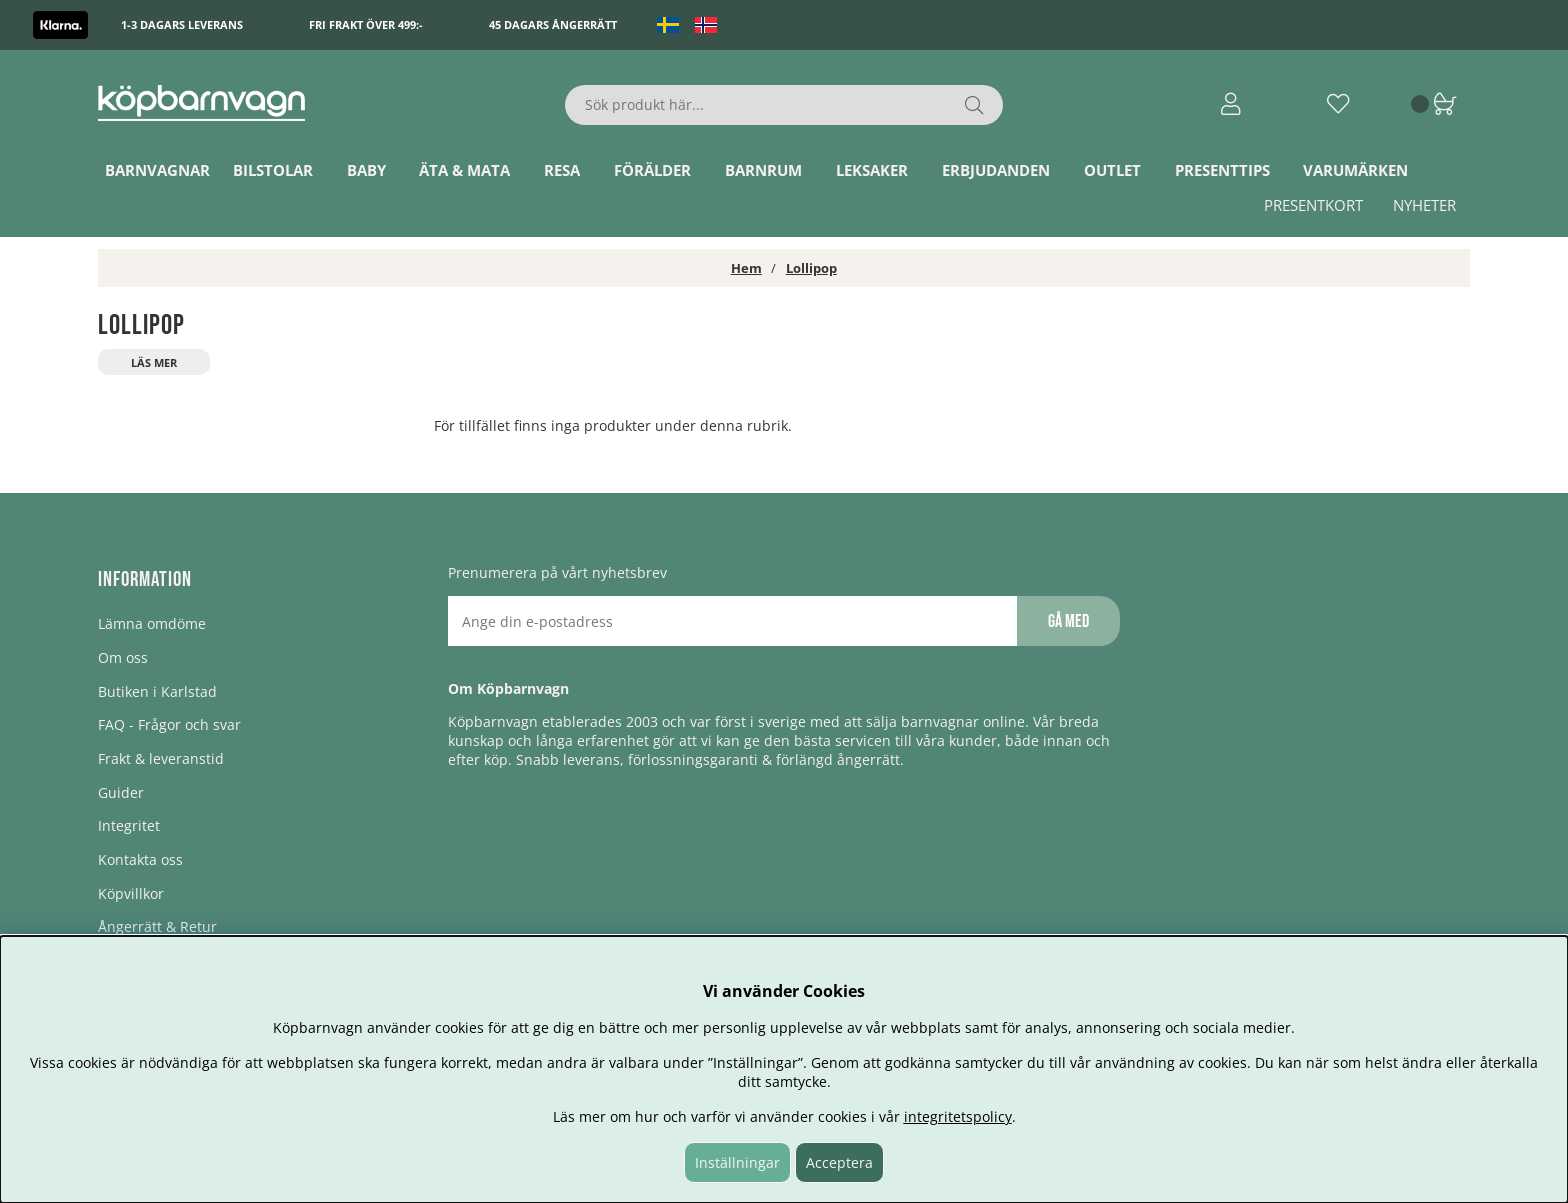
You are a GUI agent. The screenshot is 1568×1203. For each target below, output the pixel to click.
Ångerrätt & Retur (157, 926)
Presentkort (1313, 205)
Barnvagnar (157, 170)
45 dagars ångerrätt (553, 24)
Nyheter (1424, 205)
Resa (562, 170)
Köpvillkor (131, 893)
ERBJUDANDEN (996, 170)
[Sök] (784, 105)
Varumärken (1355, 170)
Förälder (652, 170)
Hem (746, 268)
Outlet (1112, 170)
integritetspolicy (958, 1116)
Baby (366, 170)
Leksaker (872, 170)
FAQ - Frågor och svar (169, 724)
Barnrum (763, 170)
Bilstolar (273, 170)
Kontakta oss (140, 859)
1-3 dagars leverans (182, 24)
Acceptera (839, 1162)
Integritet (129, 825)
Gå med (1068, 621)
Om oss (123, 657)
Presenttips (1222, 170)
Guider (121, 792)
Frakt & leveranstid (161, 758)
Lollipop (811, 268)
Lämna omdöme (152, 623)
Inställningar (737, 1162)
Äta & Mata (464, 170)
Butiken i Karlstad (157, 691)
